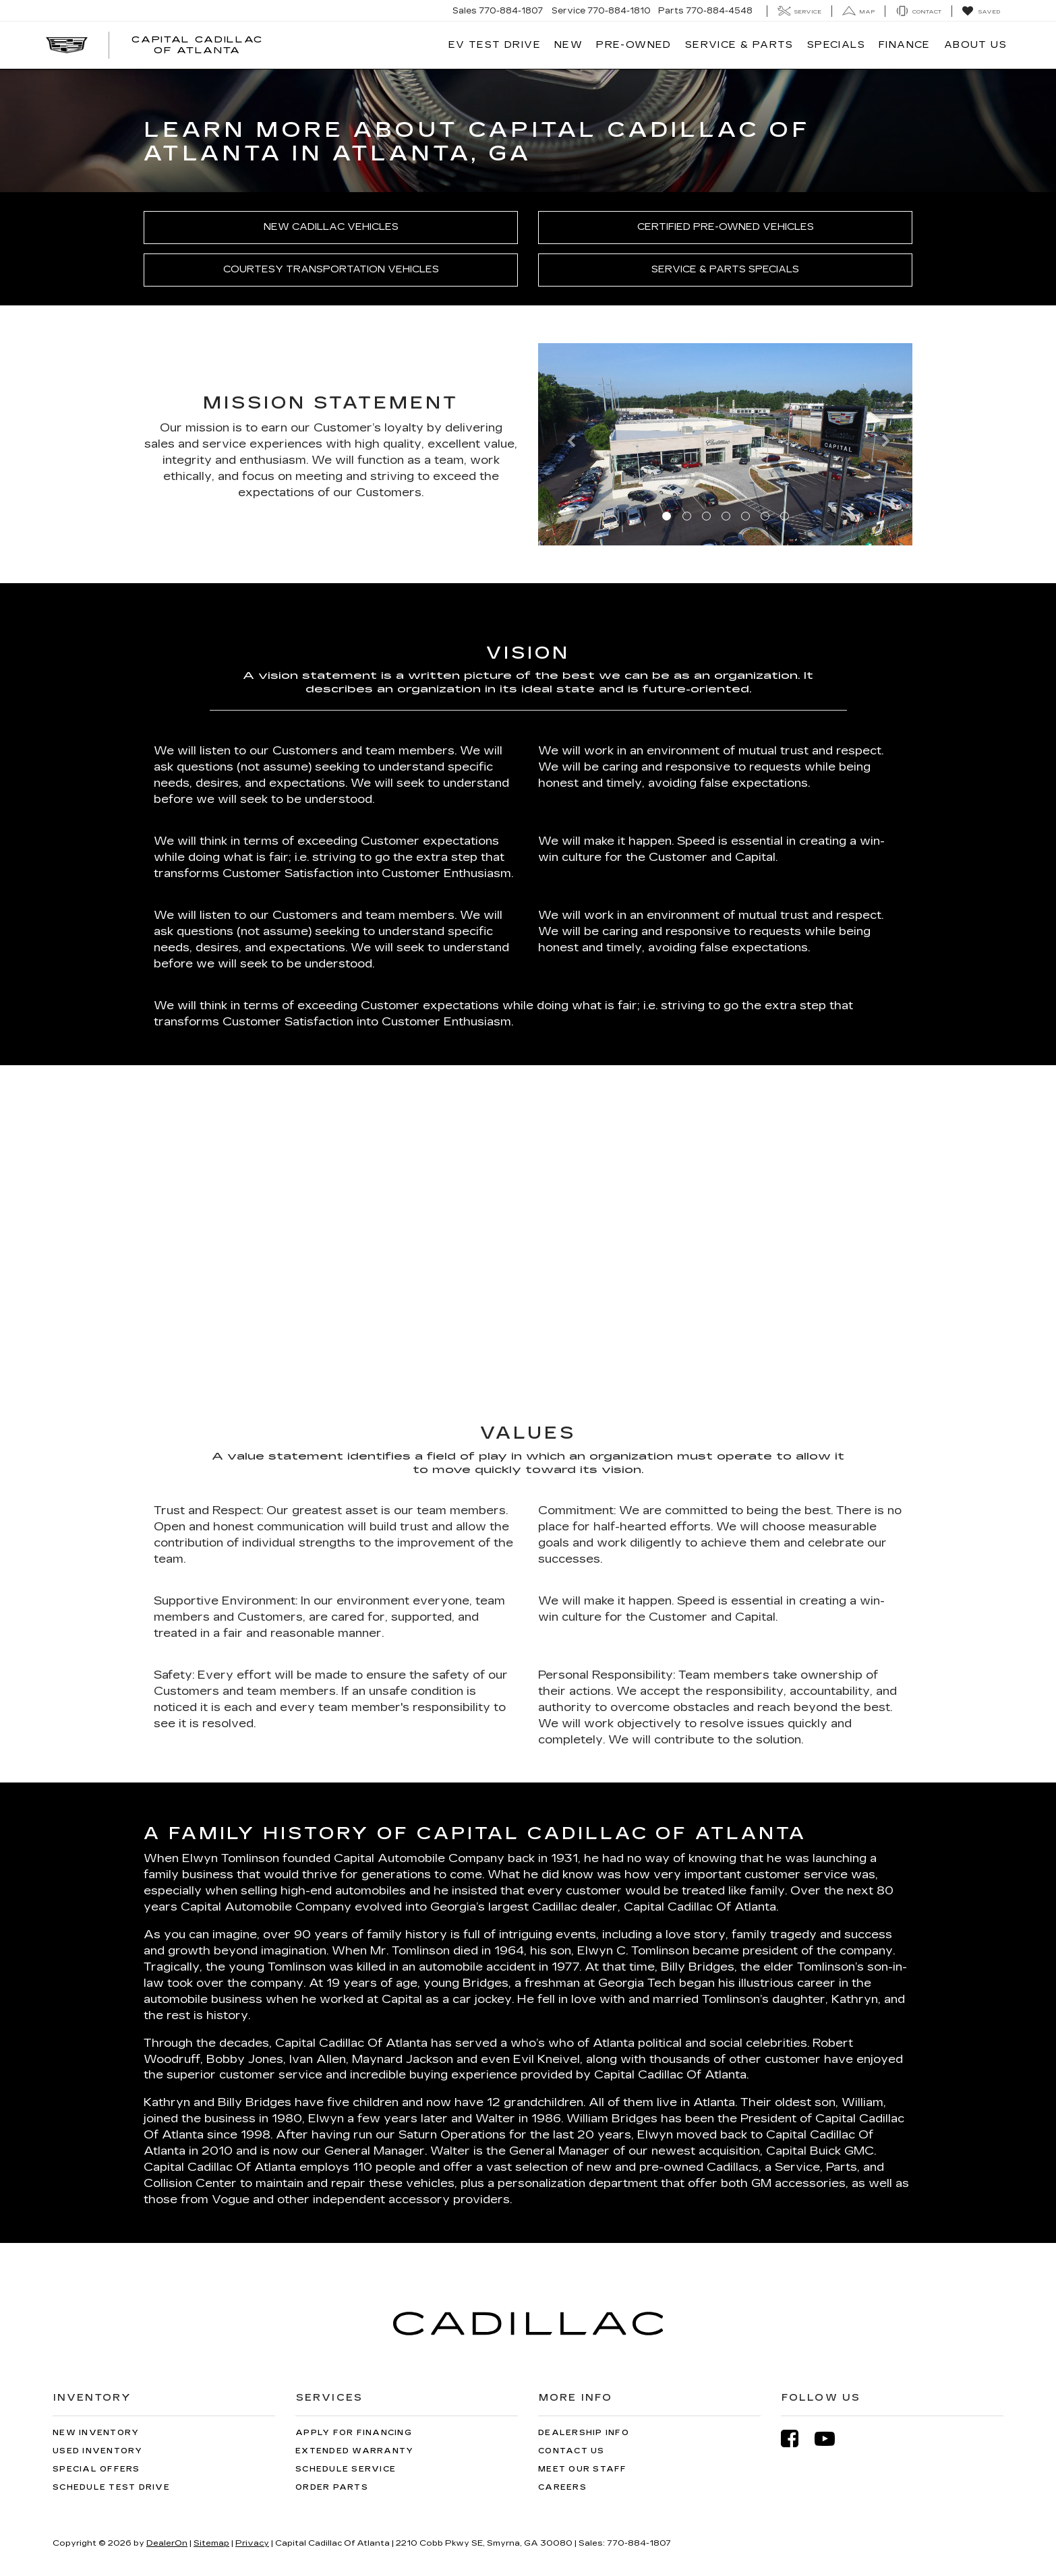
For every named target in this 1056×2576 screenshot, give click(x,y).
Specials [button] (836, 45)
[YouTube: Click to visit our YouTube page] (831, 2439)
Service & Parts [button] (739, 45)
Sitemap (211, 2543)
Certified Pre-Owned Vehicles (725, 227)
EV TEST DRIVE (494, 45)
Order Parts (331, 2487)
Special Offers (96, 2469)
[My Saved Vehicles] (980, 11)
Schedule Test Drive (111, 2487)
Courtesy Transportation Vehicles (331, 269)
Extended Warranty (354, 2451)
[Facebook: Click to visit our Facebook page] (796, 2439)
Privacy (252, 2543)
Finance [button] (905, 45)
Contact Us (571, 2451)
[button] (566, 444)
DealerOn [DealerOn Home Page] (166, 2543)
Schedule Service (345, 2469)
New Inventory (96, 2432)
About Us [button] (975, 45)
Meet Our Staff (582, 2469)
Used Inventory (98, 2451)
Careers (562, 2487)
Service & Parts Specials (725, 269)
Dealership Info (583, 2432)
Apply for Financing (353, 2432)
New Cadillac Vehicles (331, 227)
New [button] (568, 45)
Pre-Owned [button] (634, 45)
